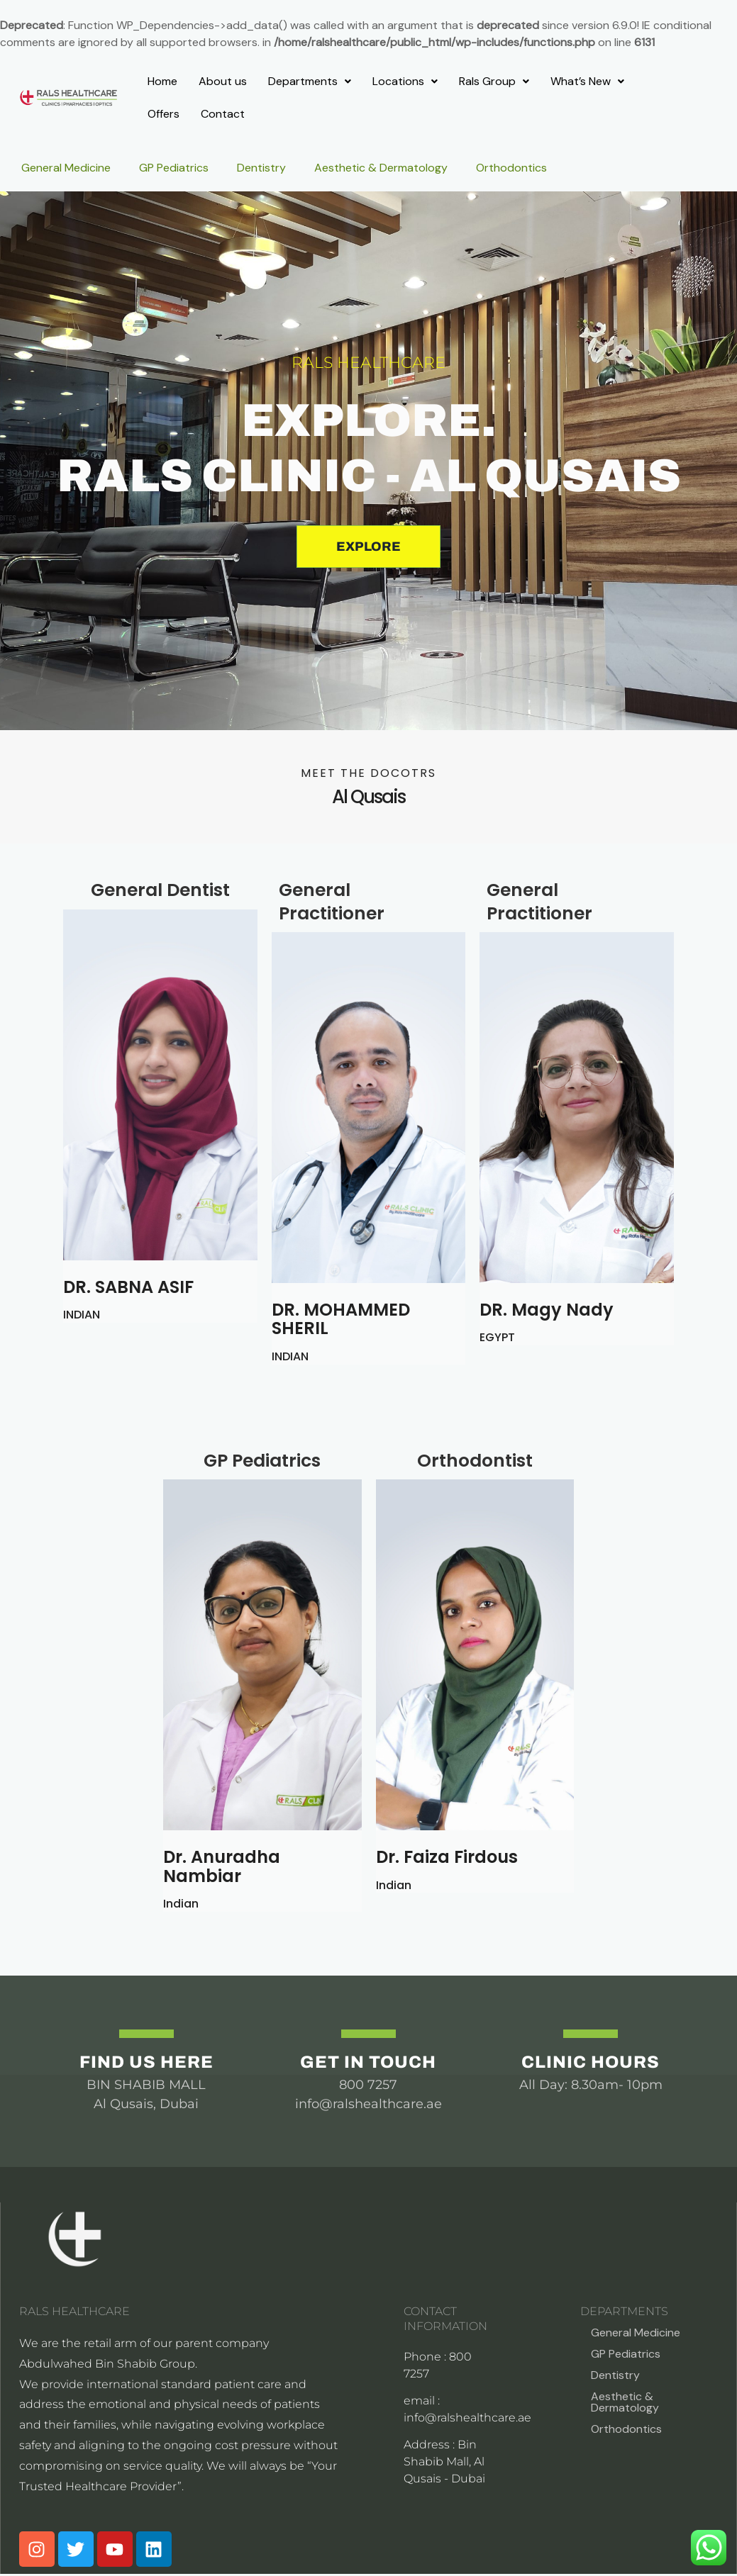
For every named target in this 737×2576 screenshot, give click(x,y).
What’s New (587, 81)
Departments (309, 81)
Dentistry (261, 167)
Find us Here (146, 2062)
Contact (223, 113)
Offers (163, 113)
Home (162, 81)
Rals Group (494, 81)
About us (223, 81)
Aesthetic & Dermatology (381, 167)
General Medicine (66, 167)
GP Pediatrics (174, 167)
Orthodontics (511, 167)
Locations (405, 81)
